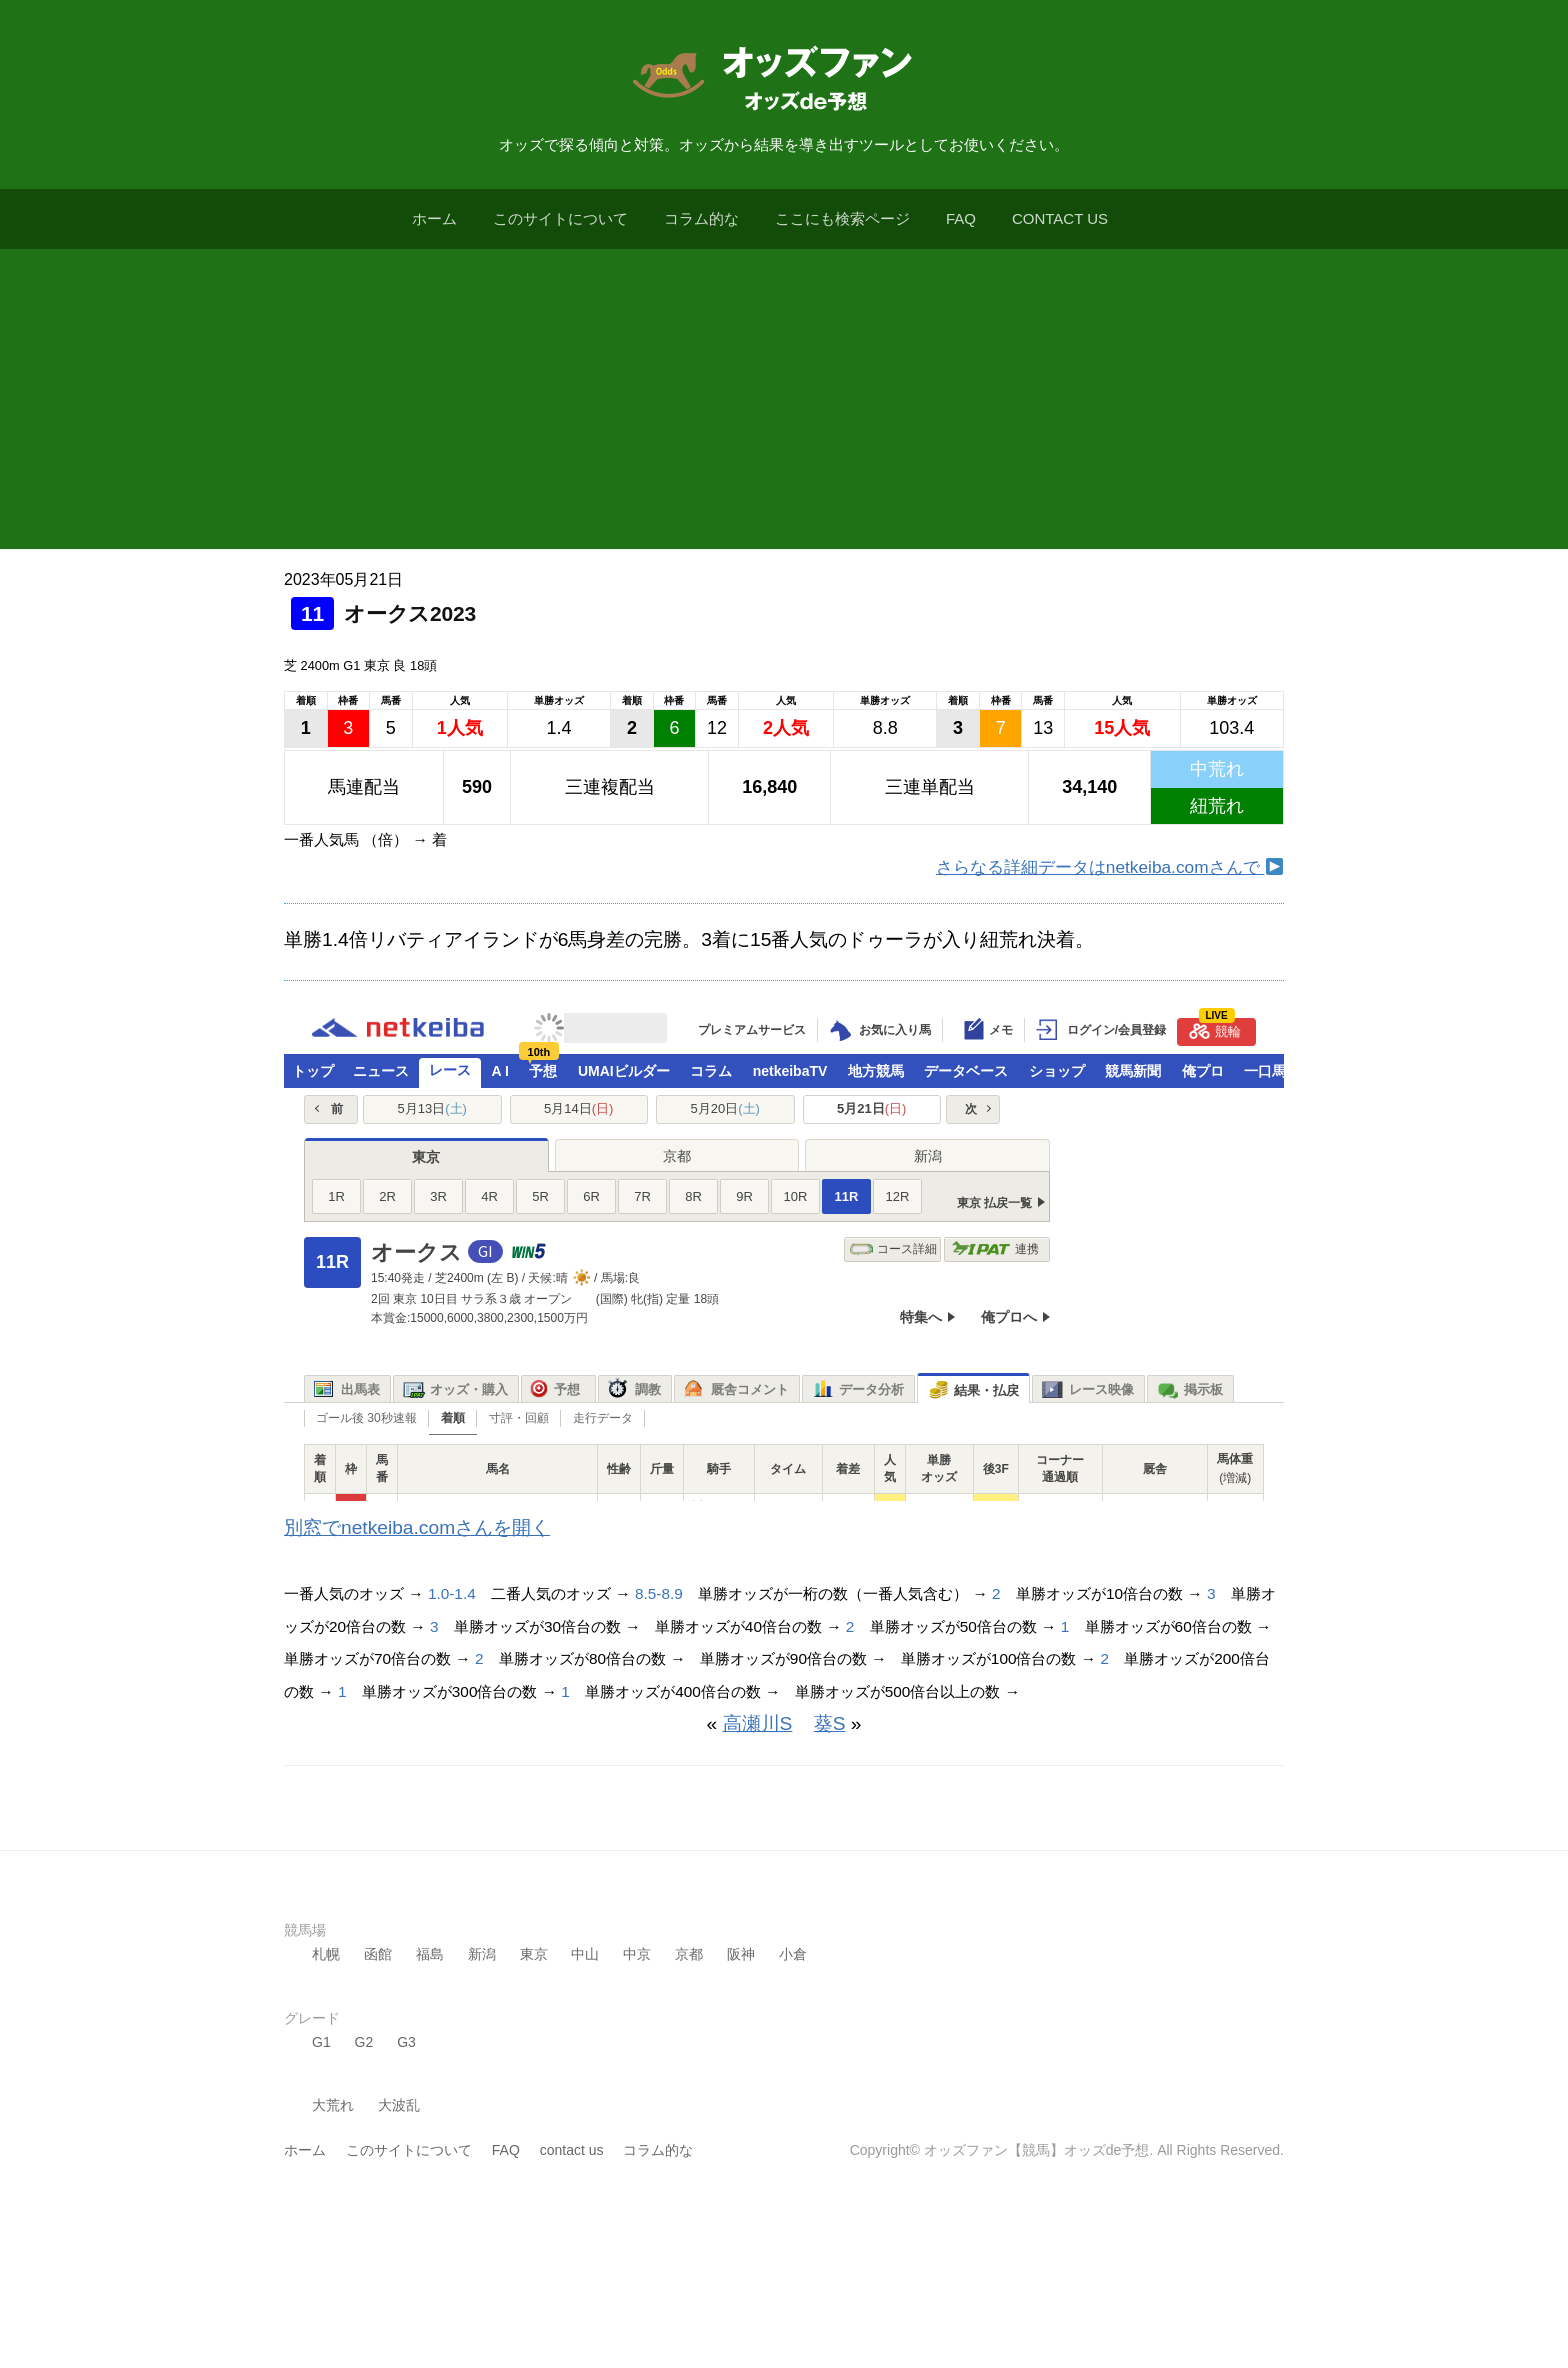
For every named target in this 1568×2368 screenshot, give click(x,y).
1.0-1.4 (452, 1593)
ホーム (434, 218)
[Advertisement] (784, 399)
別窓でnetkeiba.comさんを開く (417, 1527)
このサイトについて (560, 218)
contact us (1060, 218)
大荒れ (333, 2105)
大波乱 (399, 2105)
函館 (378, 1954)
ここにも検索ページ (842, 218)
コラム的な (701, 218)
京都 (689, 1954)
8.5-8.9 (659, 1593)
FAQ (961, 218)
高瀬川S (758, 1723)
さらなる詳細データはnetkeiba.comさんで (1109, 867)
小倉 (793, 1954)
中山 (585, 1954)
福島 (430, 1954)
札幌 (326, 1954)
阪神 (741, 1954)
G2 (364, 2042)
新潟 (482, 1954)
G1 (321, 2042)
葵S (830, 1723)
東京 (534, 1954)
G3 (406, 2042)
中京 (637, 1954)
